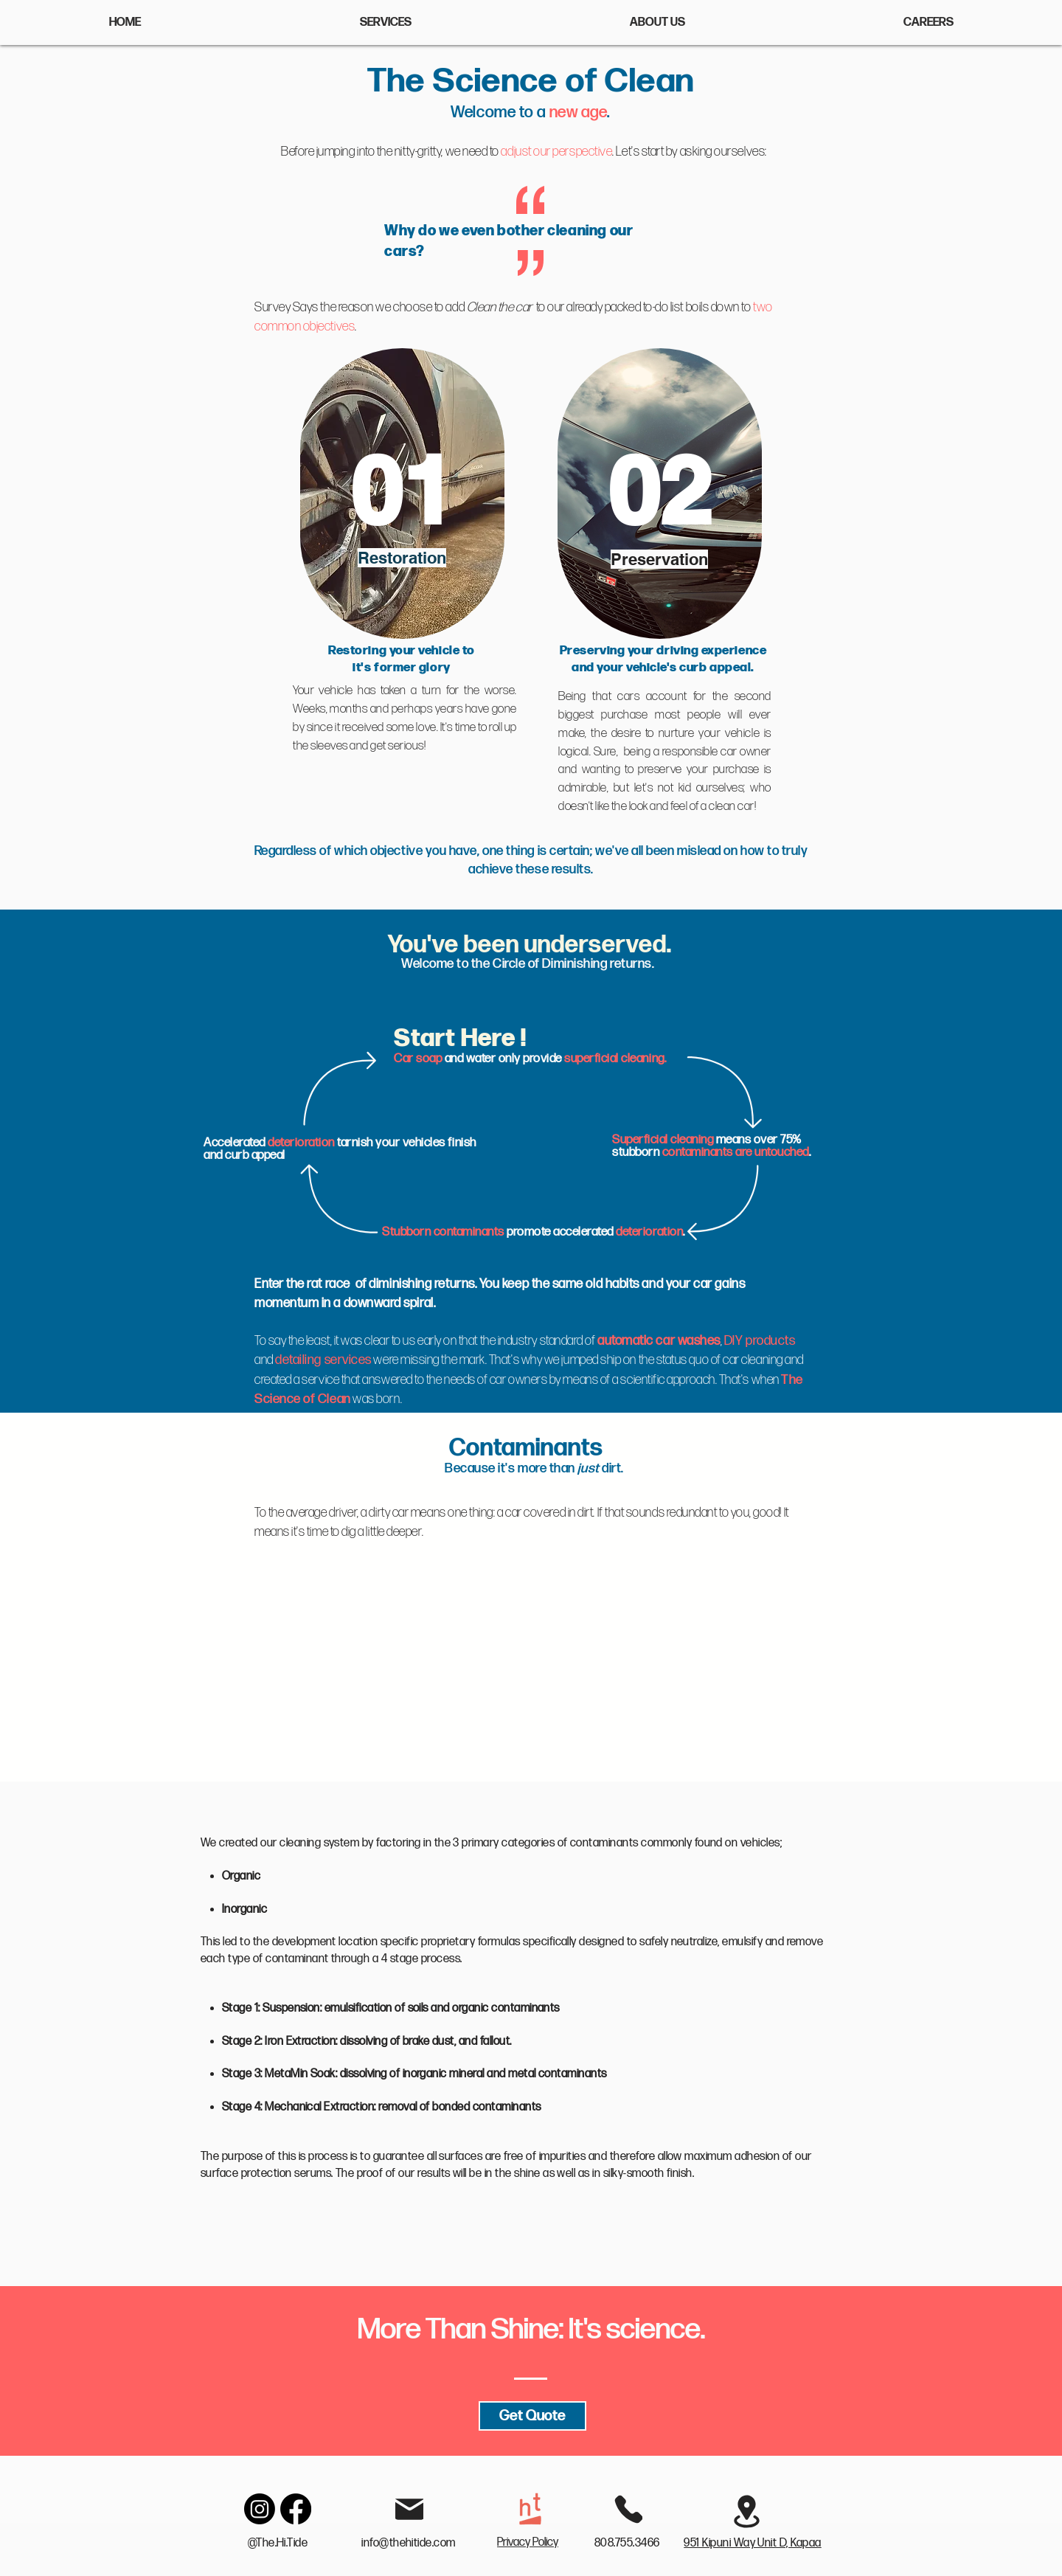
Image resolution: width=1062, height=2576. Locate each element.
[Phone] (628, 2508)
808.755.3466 (628, 2543)
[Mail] (409, 2508)
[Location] (746, 2511)
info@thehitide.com (408, 2543)
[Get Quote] (532, 2416)
